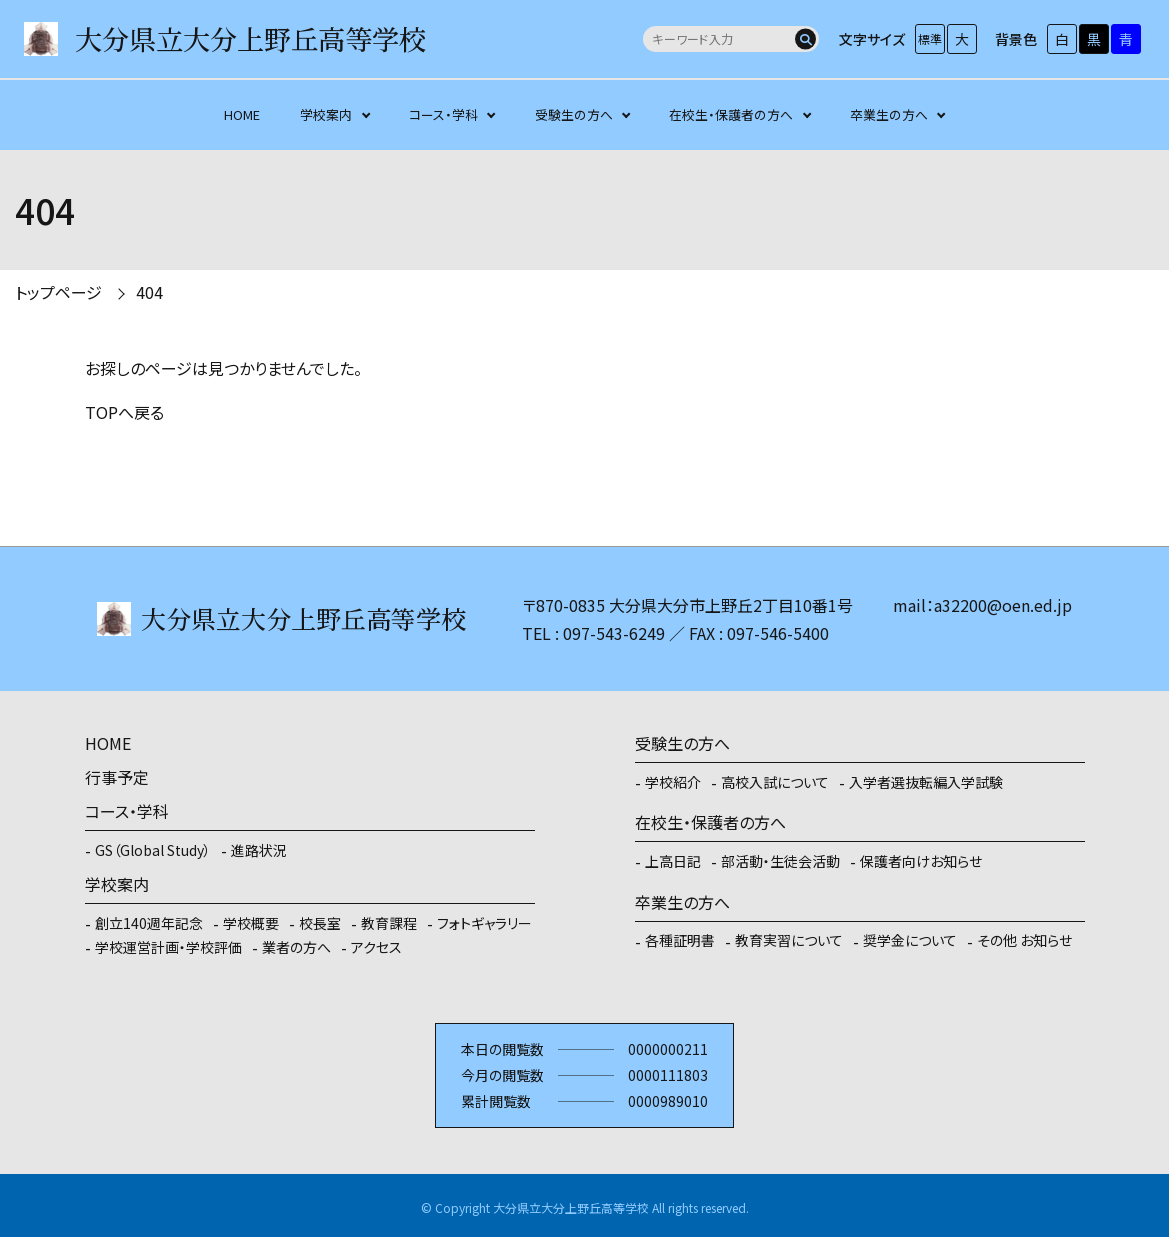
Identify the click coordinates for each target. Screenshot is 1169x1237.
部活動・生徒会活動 (780, 861)
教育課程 (389, 923)
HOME (242, 114)
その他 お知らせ (1024, 940)
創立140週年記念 (149, 923)
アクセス (376, 947)
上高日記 (673, 861)
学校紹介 (673, 782)
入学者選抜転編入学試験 (926, 782)
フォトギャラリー (484, 923)
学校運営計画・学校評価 (168, 947)
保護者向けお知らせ (921, 861)
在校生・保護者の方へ (731, 114)
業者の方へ (296, 947)
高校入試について (775, 782)
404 (149, 292)
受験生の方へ (574, 114)
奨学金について (910, 940)
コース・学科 (443, 114)
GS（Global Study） (153, 850)
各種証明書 (680, 940)
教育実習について (789, 940)
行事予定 (117, 777)
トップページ (58, 292)
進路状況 (259, 850)
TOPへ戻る (124, 412)
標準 (930, 38)
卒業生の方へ (889, 114)
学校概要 (251, 923)
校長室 (320, 923)
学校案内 (326, 114)
